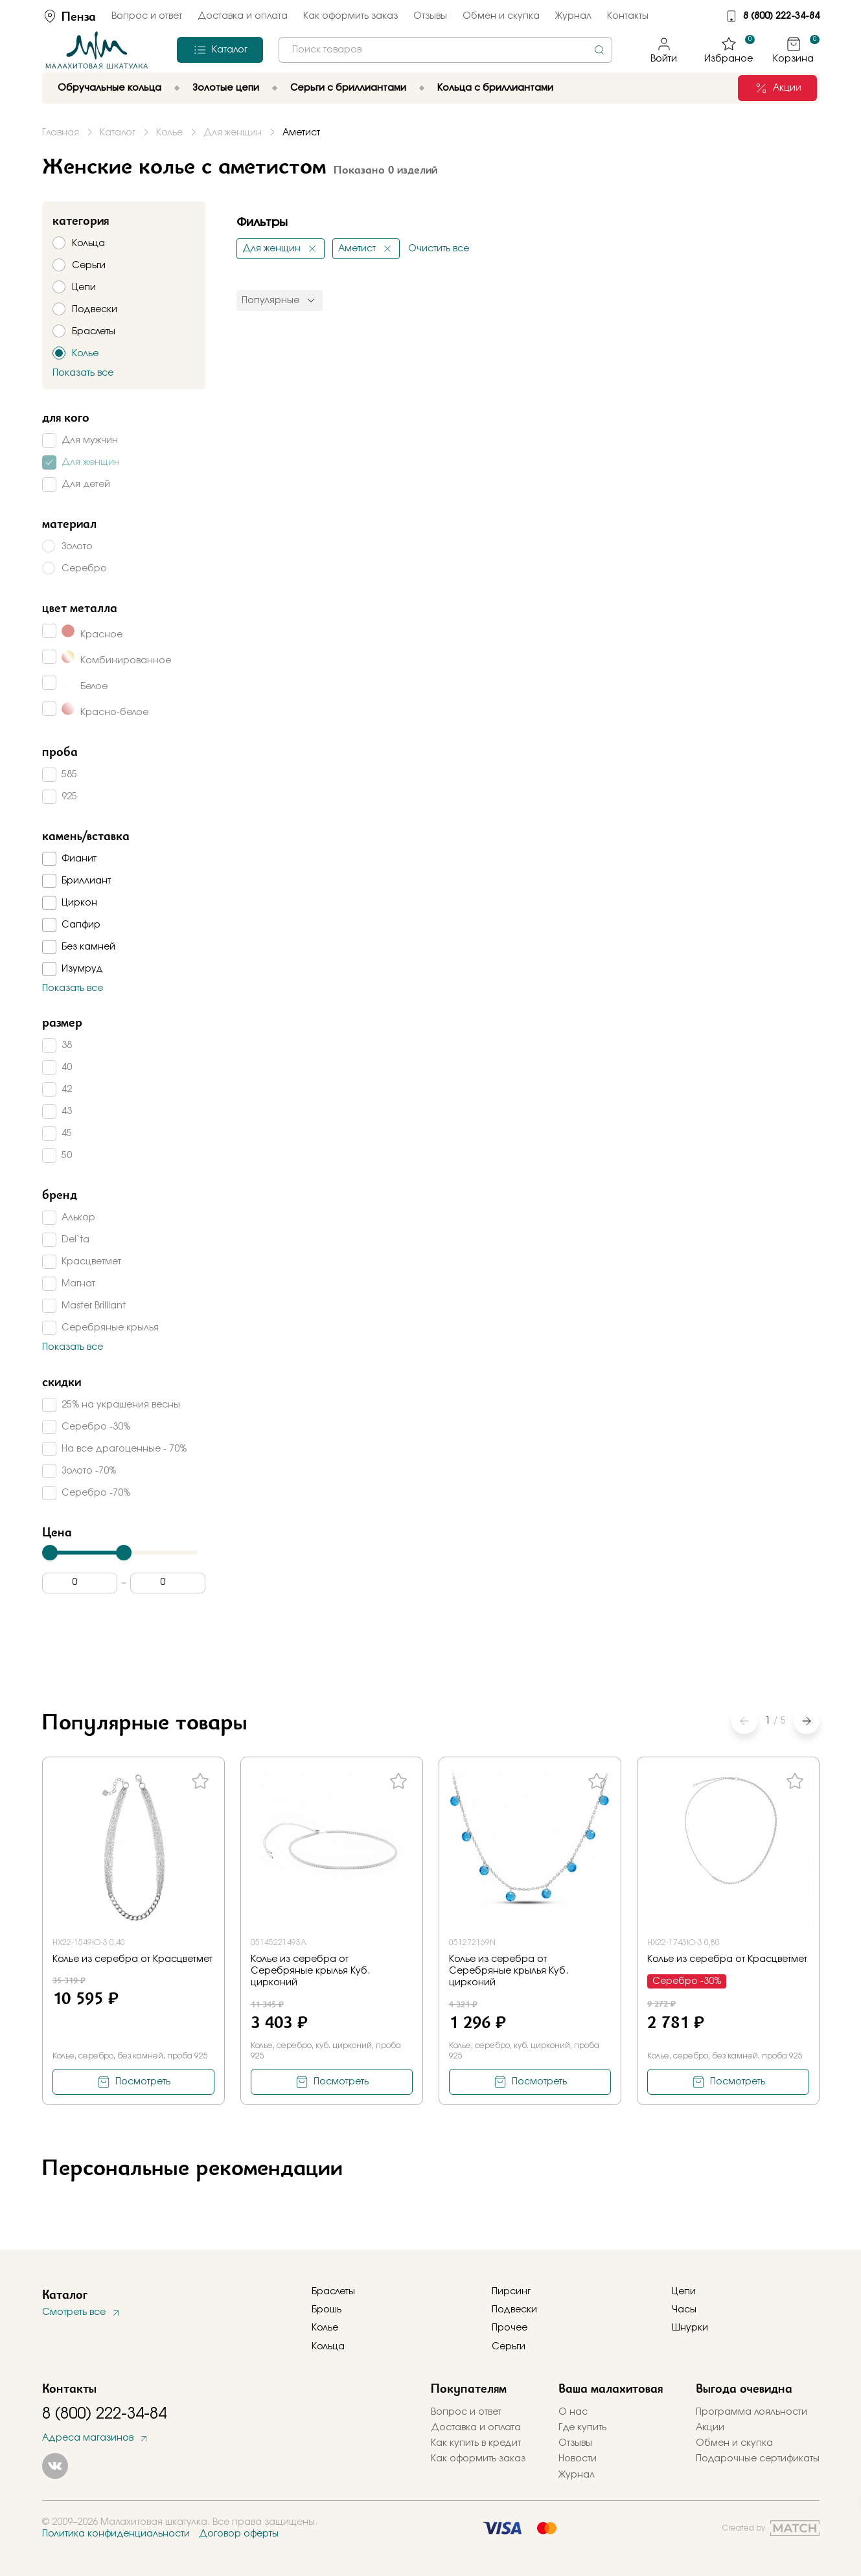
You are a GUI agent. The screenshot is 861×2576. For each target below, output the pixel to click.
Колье (325, 2327)
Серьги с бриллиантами (348, 88)
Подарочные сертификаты (758, 2458)
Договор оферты (239, 2533)
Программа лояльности (751, 2412)
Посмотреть (142, 2081)
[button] (807, 1721)
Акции (710, 2427)
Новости (577, 2458)
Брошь (326, 2309)
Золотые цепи (225, 88)
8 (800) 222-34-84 (781, 16)
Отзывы (430, 16)
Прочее (509, 2327)
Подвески (514, 2309)
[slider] (50, 1552)
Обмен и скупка (501, 16)
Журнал (573, 16)
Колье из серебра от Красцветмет (132, 1959)
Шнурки (690, 2327)
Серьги (508, 2346)
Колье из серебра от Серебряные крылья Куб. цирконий (310, 1971)
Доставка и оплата (243, 16)
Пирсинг (511, 2291)
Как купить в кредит (476, 2443)
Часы (684, 2309)
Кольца (328, 2346)
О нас (573, 2412)
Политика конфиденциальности (116, 2533)
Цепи (684, 2291)
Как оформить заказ (350, 16)
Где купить (582, 2427)
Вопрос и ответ (146, 16)
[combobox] (445, 50)
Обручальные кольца (109, 88)
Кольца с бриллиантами (495, 88)
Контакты (628, 16)
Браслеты (333, 2291)
